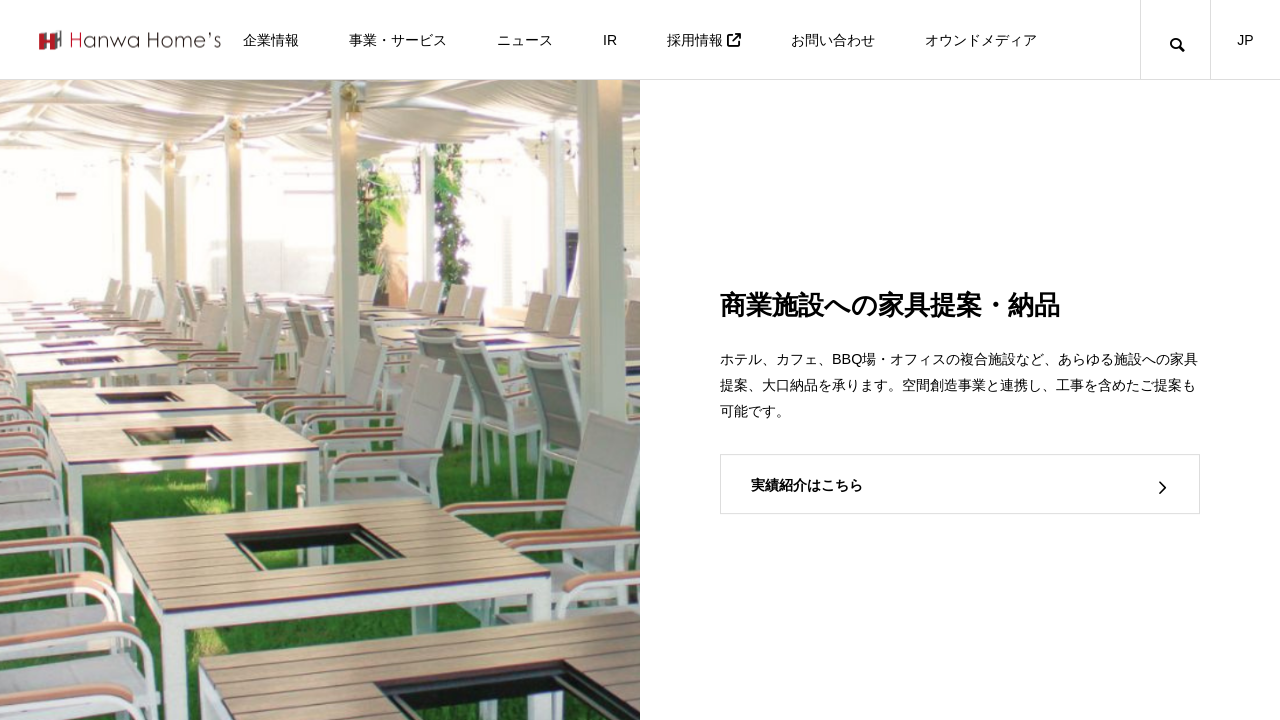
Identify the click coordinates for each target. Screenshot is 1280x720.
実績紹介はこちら (807, 485)
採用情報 (704, 40)
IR (610, 40)
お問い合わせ (833, 40)
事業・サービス (398, 40)
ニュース (525, 40)
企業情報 (271, 40)
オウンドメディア (981, 40)
